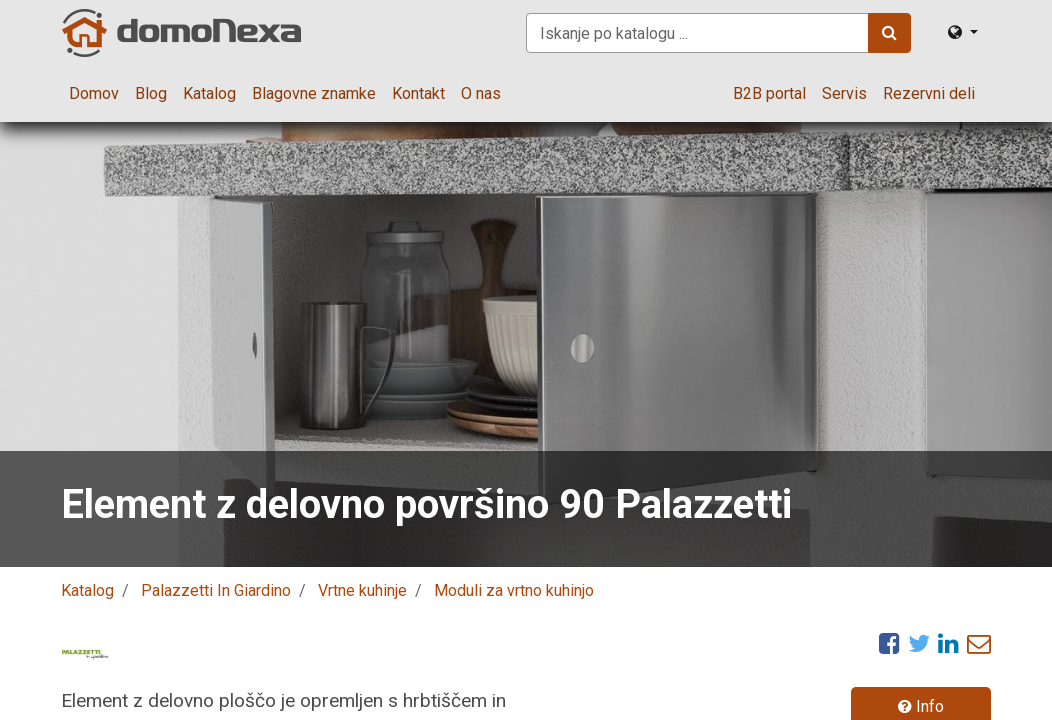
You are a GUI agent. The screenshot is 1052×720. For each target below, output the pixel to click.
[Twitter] (919, 643)
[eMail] (979, 643)
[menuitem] (94, 94)
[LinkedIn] (948, 643)
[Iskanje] (889, 33)
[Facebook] (889, 643)
